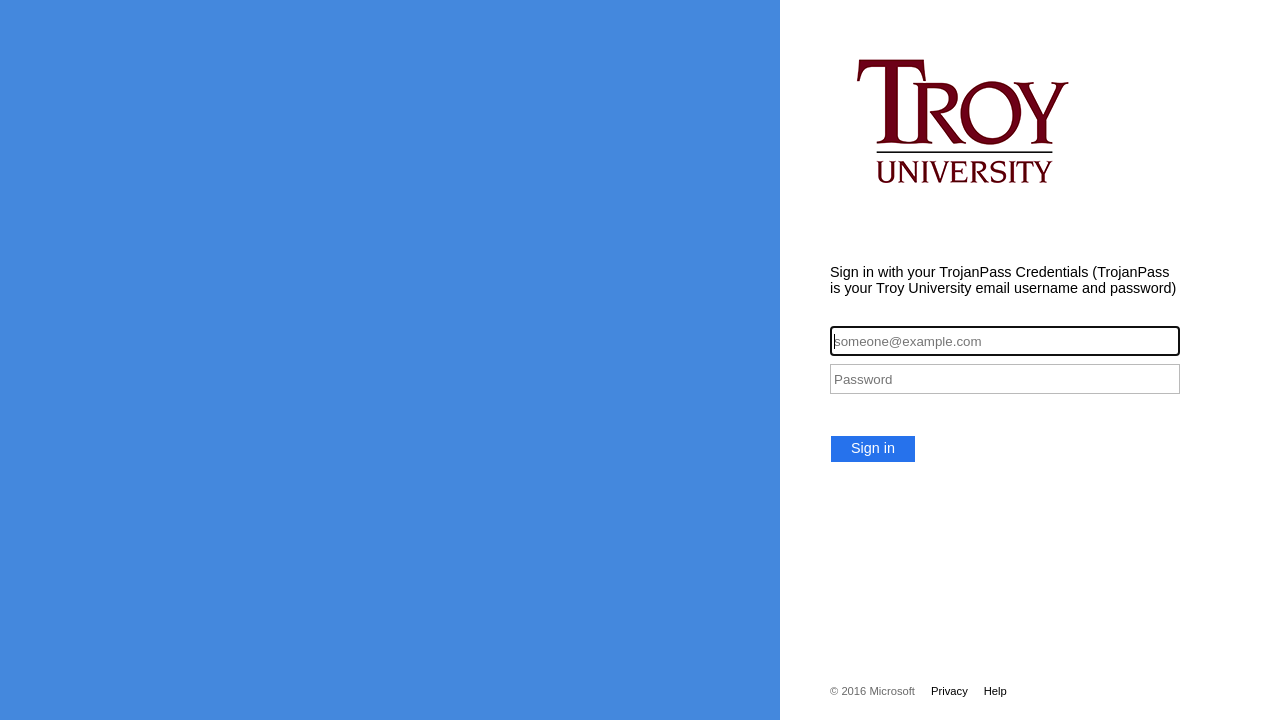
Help (995, 691)
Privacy (949, 691)
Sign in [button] (873, 448)
